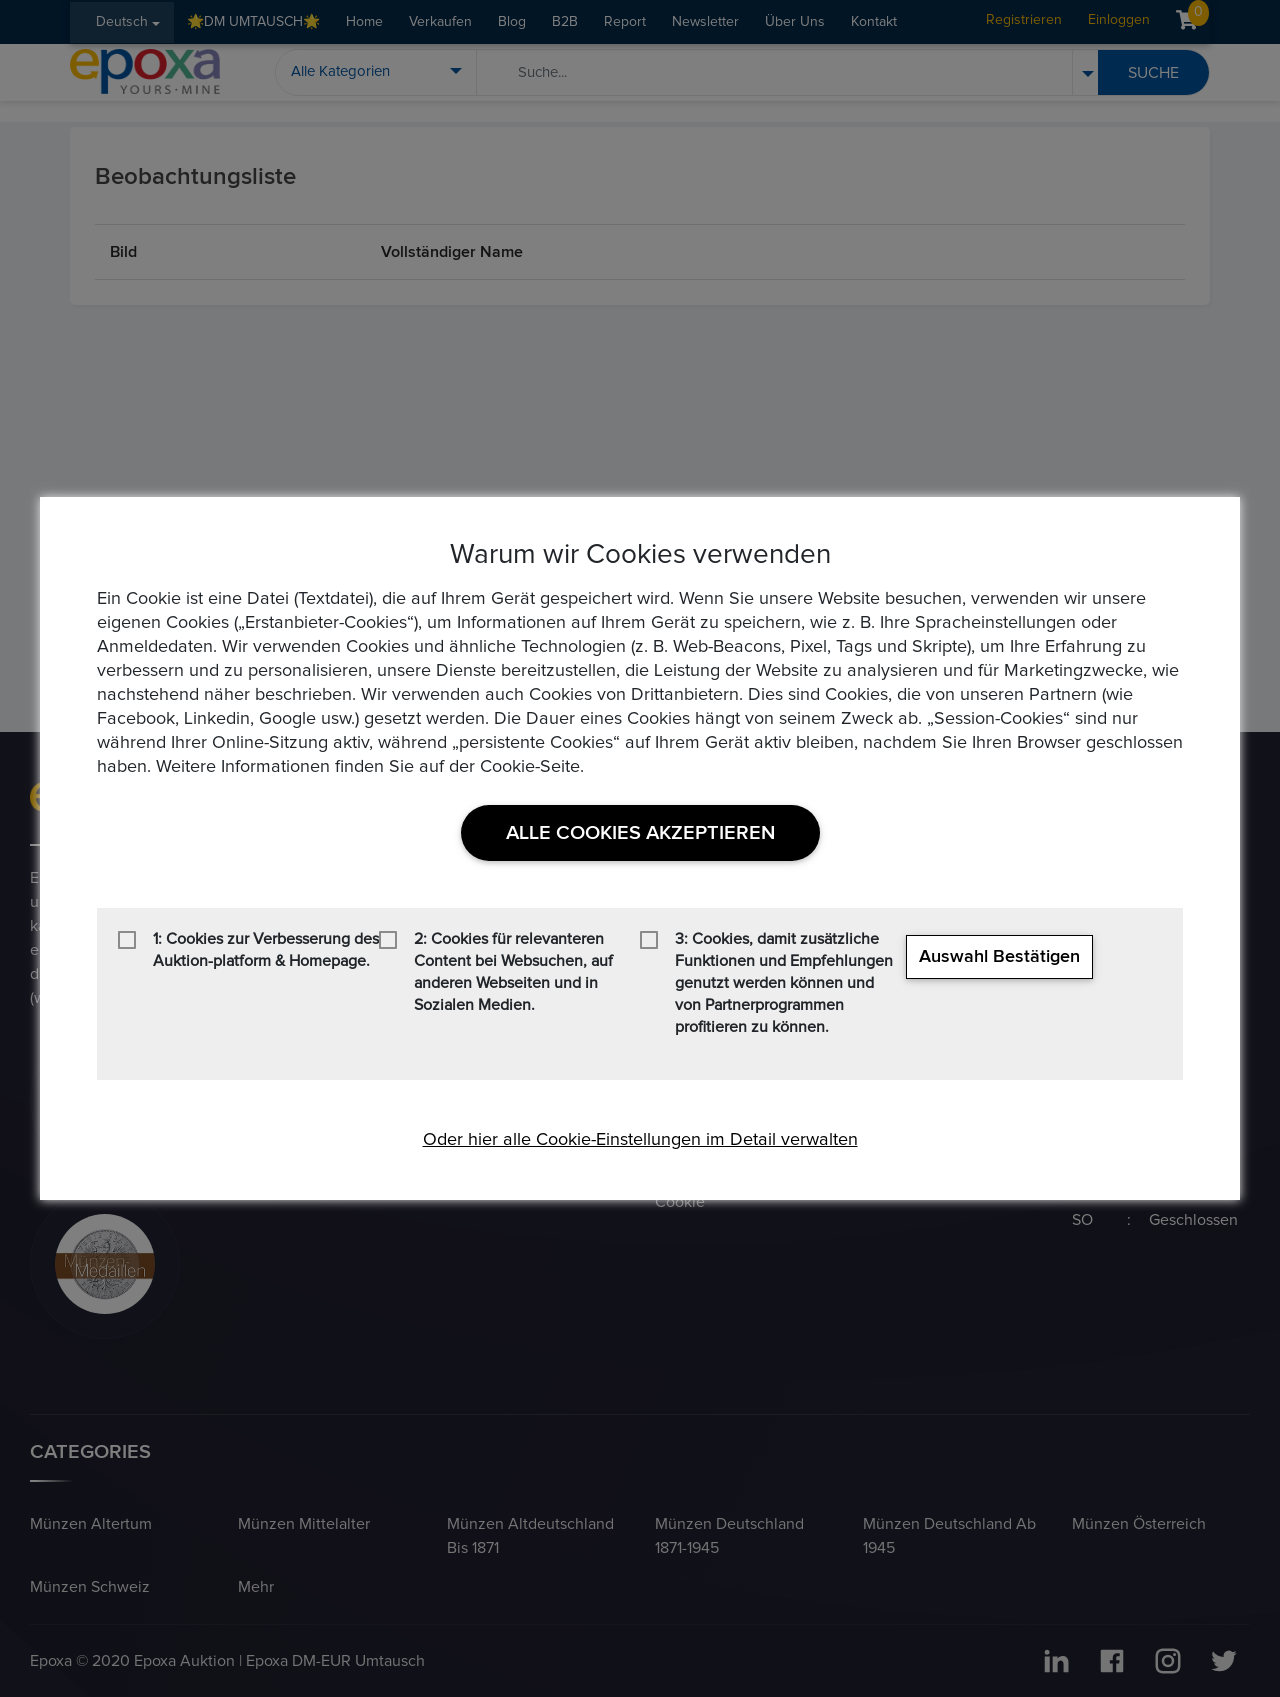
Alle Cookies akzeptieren (640, 833)
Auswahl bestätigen (999, 957)
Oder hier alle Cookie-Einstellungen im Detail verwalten (640, 1140)
